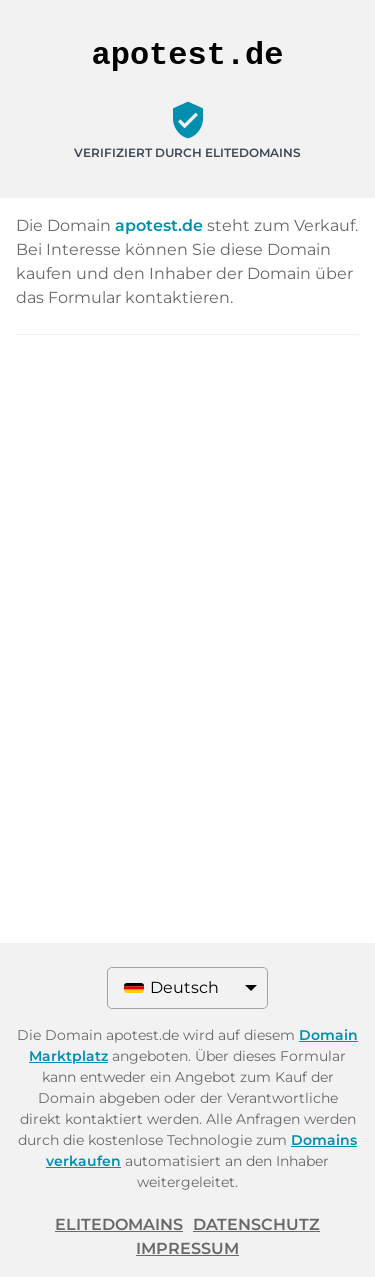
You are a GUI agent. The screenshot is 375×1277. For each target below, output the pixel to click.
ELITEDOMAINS (119, 1224)
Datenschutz (256, 1224)
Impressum (187, 1248)
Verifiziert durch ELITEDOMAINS (187, 152)
